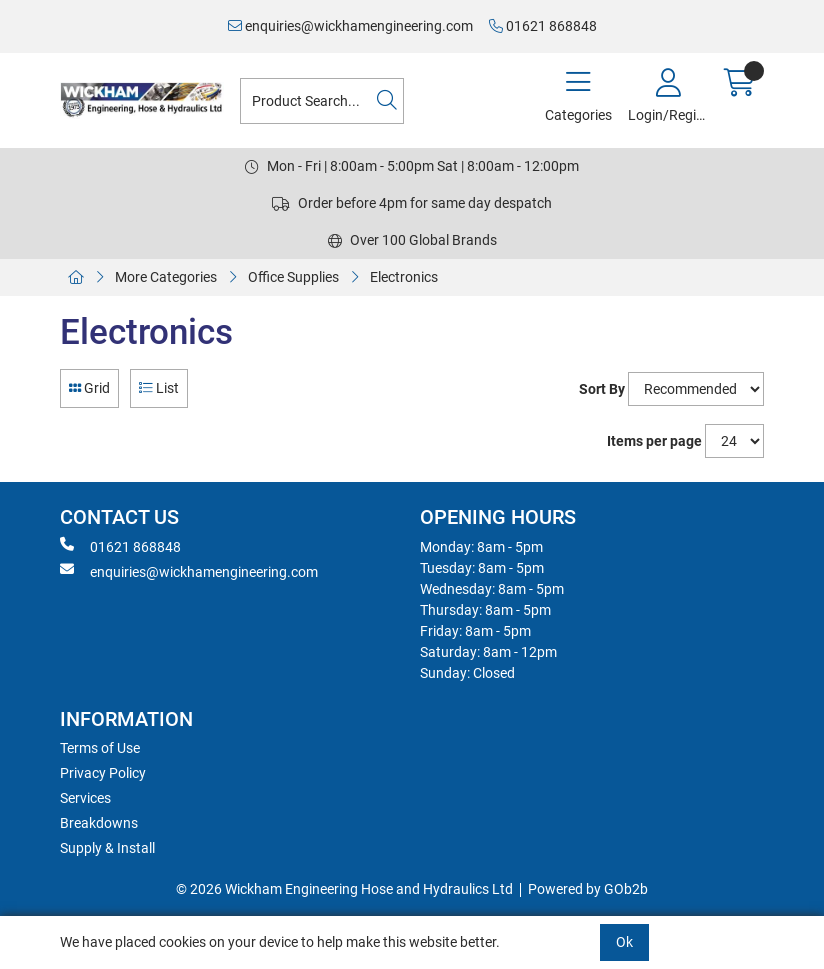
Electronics (404, 277)
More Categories (166, 277)
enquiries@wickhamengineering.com (350, 26)
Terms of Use (100, 748)
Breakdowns (99, 823)
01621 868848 (543, 26)
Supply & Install (107, 848)
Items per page (654, 441)
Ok (624, 942)
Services (85, 798)
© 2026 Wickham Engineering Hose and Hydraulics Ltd (344, 889)
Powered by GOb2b (588, 889)
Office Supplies (293, 277)
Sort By (602, 389)
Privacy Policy (103, 773)
